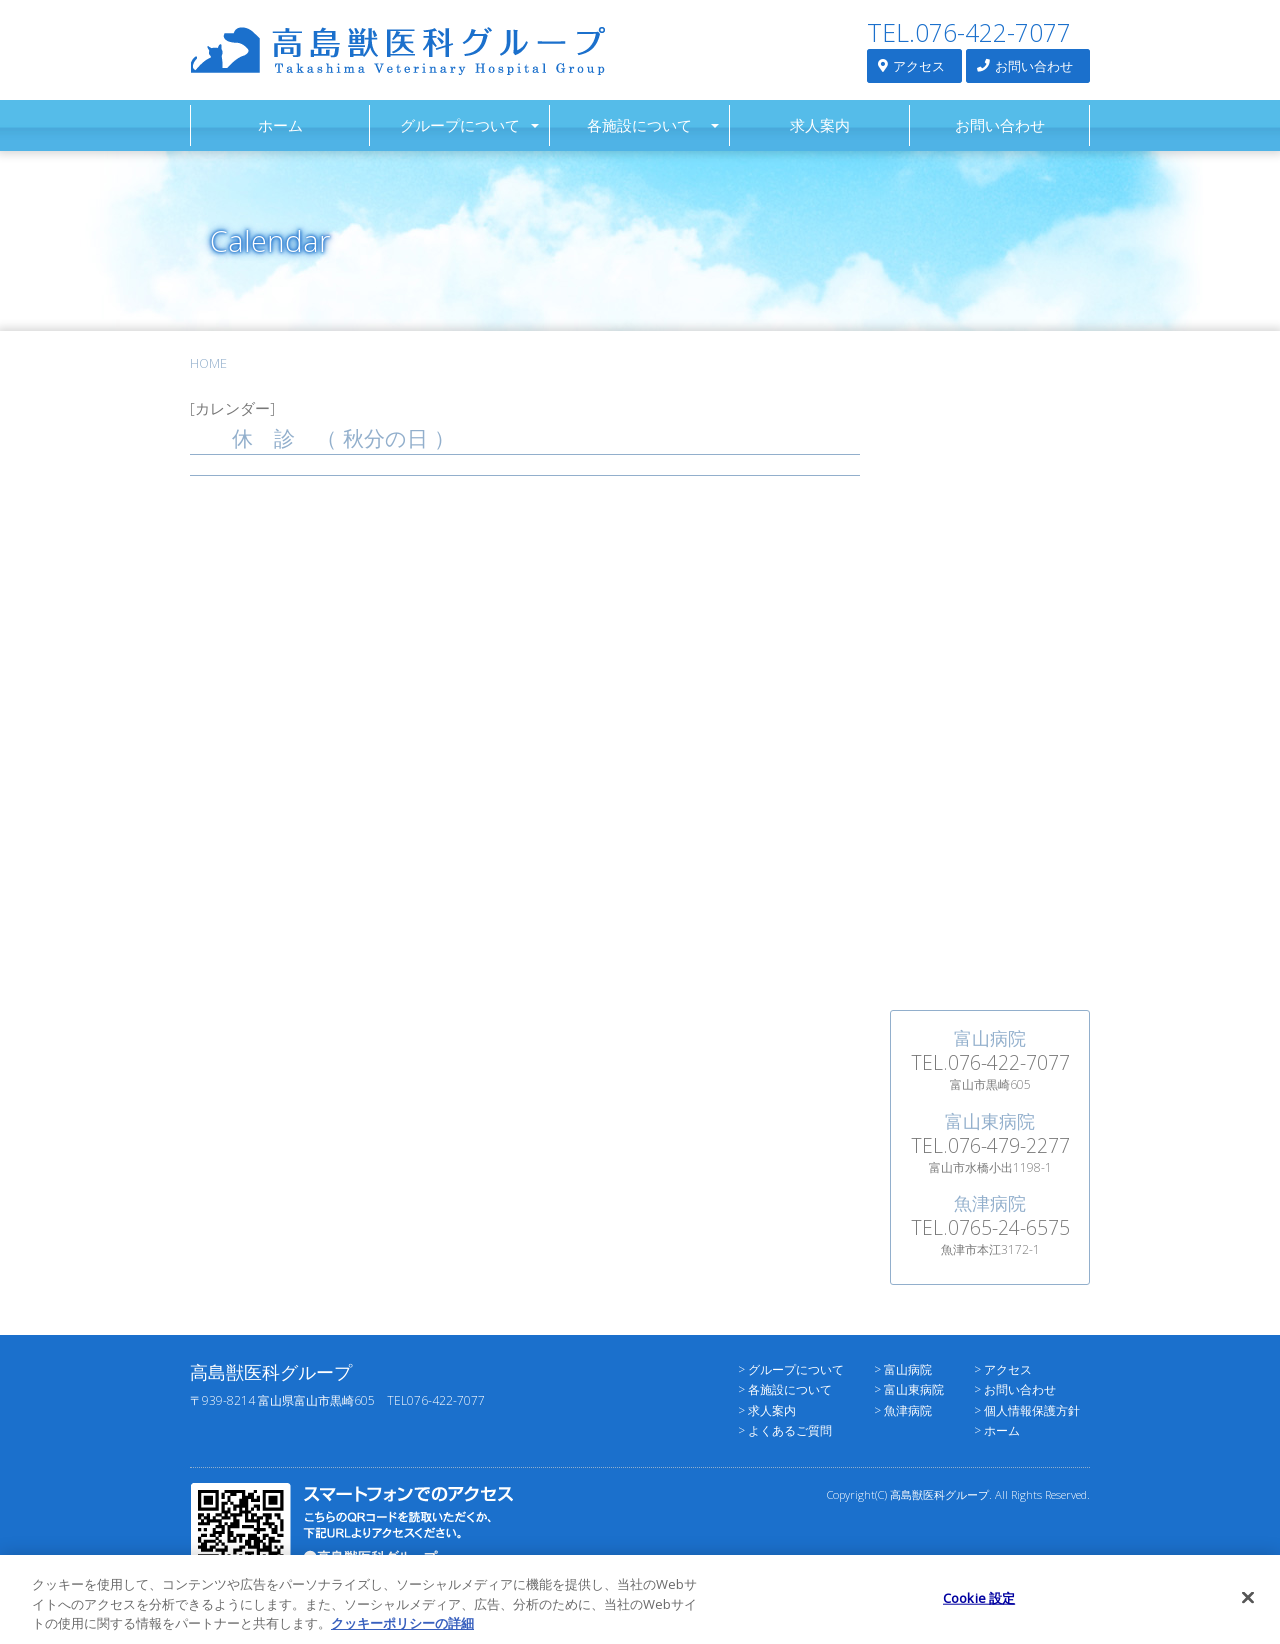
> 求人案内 (767, 1410)
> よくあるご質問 (785, 1430)
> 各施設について (785, 1389)
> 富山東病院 (909, 1389)
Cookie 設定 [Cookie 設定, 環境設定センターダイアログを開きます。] (979, 1608)
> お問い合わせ (1015, 1389)
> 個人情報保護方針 (1027, 1410)
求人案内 (820, 125)
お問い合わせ (1025, 65)
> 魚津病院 (903, 1410)
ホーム (280, 125)
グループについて (460, 125)
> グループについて (791, 1369)
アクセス (911, 65)
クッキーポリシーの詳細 (402, 1634)
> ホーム (997, 1430)
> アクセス (1003, 1369)
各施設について (639, 125)
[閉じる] (1248, 1608)
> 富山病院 (903, 1369)
